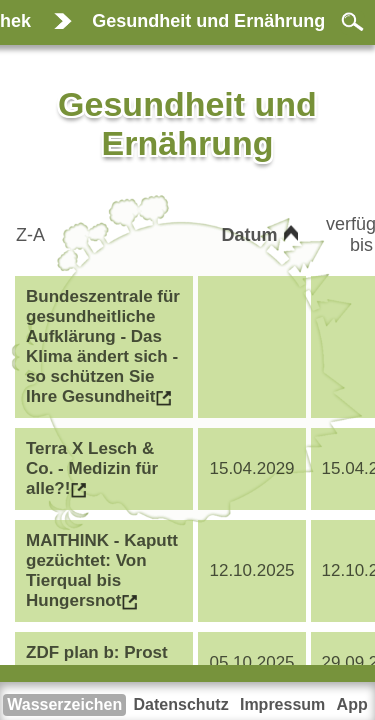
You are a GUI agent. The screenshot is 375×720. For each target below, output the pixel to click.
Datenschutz (181, 704)
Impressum (282, 704)
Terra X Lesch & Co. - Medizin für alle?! (92, 468)
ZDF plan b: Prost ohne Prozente (97, 662)
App (352, 704)
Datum (252, 235)
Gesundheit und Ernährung (208, 21)
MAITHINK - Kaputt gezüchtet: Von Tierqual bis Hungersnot (102, 570)
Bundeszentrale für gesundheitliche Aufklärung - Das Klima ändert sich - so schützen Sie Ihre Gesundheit (103, 346)
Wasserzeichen (64, 704)
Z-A (32, 235)
